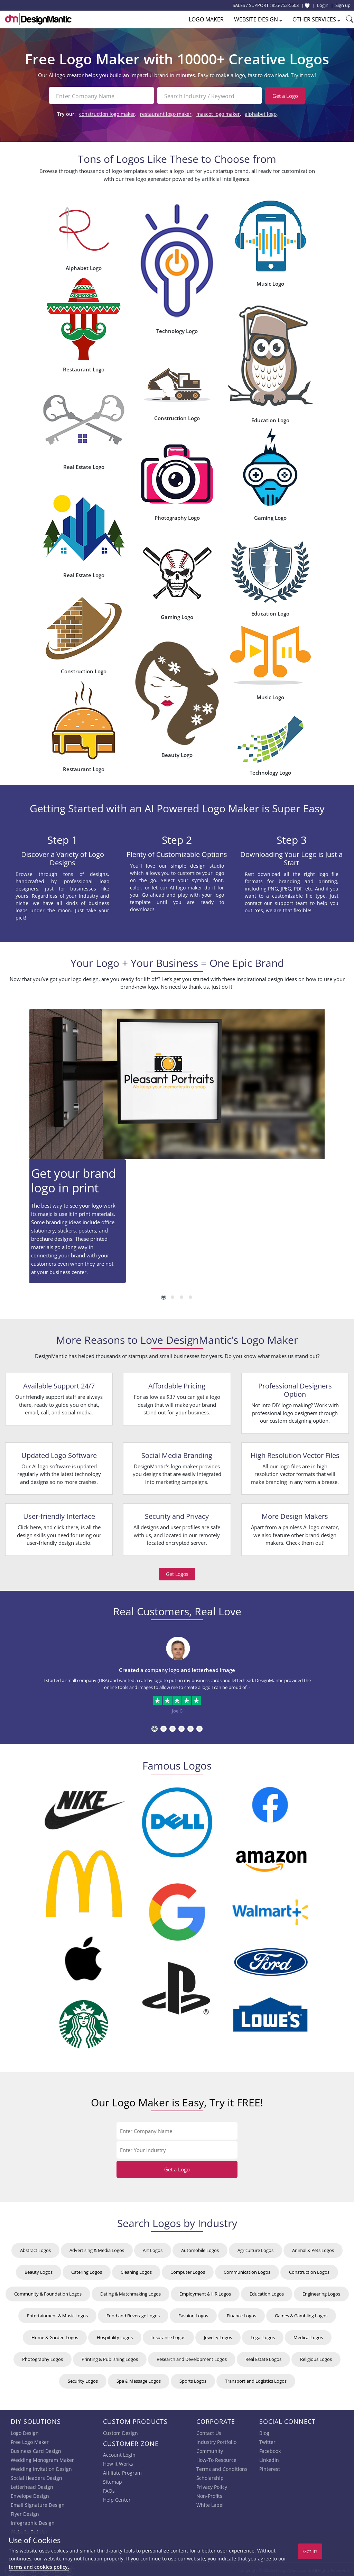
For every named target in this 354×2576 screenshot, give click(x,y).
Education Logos (267, 2292)
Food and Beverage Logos (133, 2313)
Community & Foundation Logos (48, 2292)
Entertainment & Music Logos (57, 2313)
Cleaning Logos (136, 2270)
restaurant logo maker (166, 112)
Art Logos (152, 2248)
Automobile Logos (200, 2248)
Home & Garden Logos (54, 2335)
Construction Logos (309, 2270)
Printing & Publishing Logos (110, 2357)
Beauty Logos (39, 2270)
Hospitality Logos (115, 2335)
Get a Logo (285, 95)
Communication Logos (247, 2270)
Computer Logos (187, 2270)
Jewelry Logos (218, 2335)
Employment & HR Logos (205, 2292)
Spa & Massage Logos (139, 2379)
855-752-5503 (285, 5)
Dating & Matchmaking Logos (130, 2292)
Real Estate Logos (263, 2357)
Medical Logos (308, 2335)
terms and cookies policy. (39, 2567)
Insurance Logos (168, 2335)
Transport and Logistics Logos (256, 2379)
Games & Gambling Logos (301, 2313)
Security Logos (83, 2379)
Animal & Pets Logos (313, 2248)
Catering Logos (86, 2270)
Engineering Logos (321, 2292)
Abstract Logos (35, 2248)
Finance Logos (241, 2313)
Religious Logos (316, 2357)
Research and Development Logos (192, 2357)
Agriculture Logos (255, 2248)
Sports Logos (192, 2379)
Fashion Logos (193, 2313)
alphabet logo (261, 112)
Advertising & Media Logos (96, 2248)
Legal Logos (263, 2335)
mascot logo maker (218, 112)
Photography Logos (42, 2357)
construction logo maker (107, 112)
